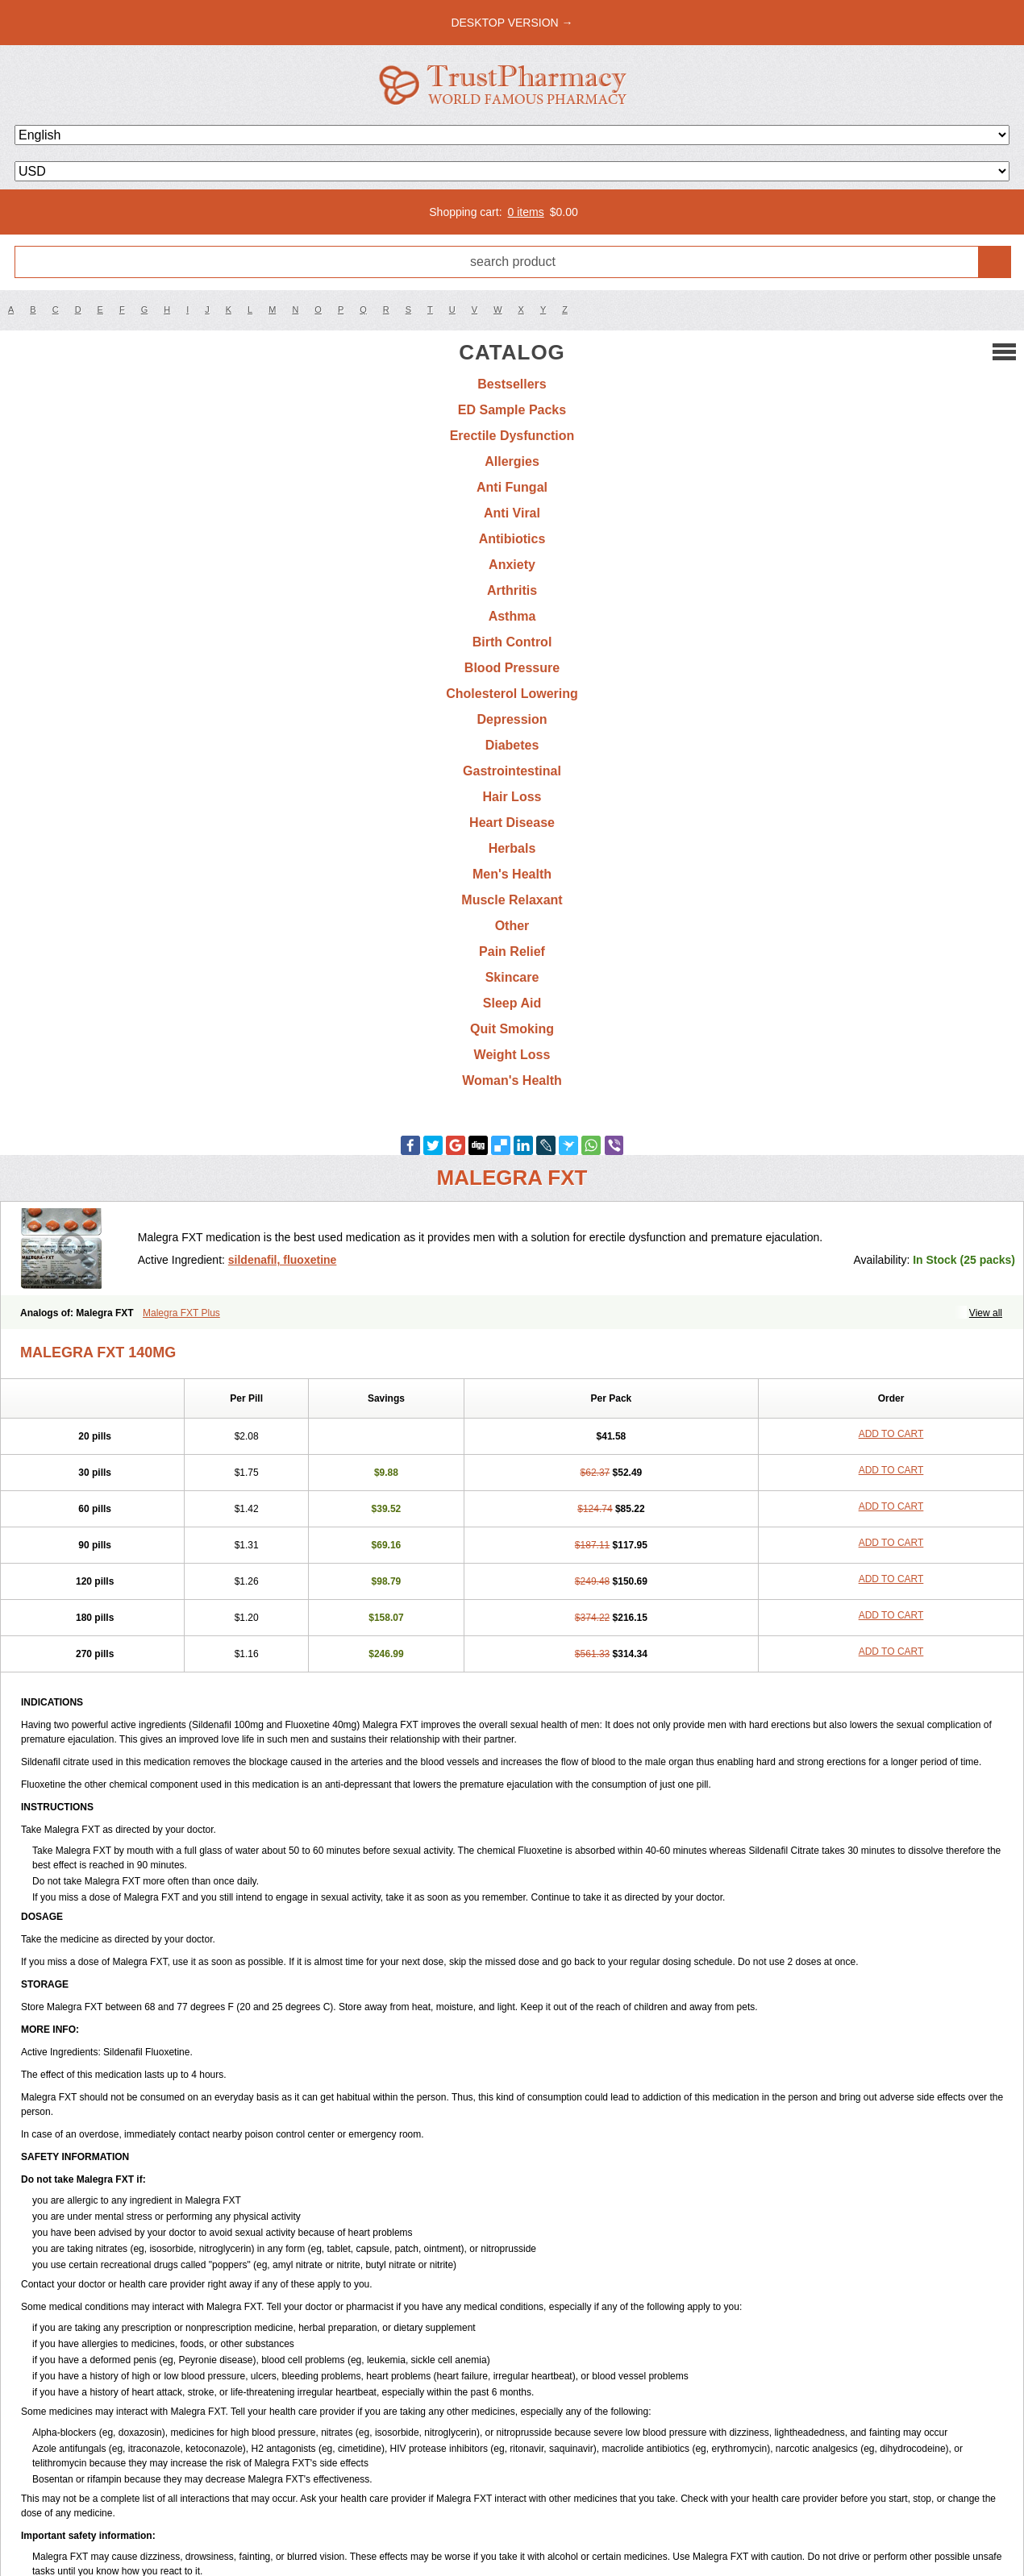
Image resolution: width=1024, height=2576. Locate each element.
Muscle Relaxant (511, 900)
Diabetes (512, 745)
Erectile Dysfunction (512, 435)
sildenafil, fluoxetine (282, 1259)
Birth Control (512, 642)
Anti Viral (512, 513)
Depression (512, 719)
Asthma (512, 616)
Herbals (512, 848)
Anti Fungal (512, 487)
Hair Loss (512, 797)
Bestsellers (511, 384)
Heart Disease (512, 822)
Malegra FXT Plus (181, 1313)
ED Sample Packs (512, 410)
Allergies (512, 461)
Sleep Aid (512, 1003)
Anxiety (512, 564)
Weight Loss (512, 1055)
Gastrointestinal (512, 771)
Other (512, 926)
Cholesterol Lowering (512, 693)
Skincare (512, 977)
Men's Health (512, 874)
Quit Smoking (512, 1029)
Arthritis (512, 590)
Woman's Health (512, 1080)
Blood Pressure (512, 668)
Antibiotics (512, 539)
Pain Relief (512, 951)
